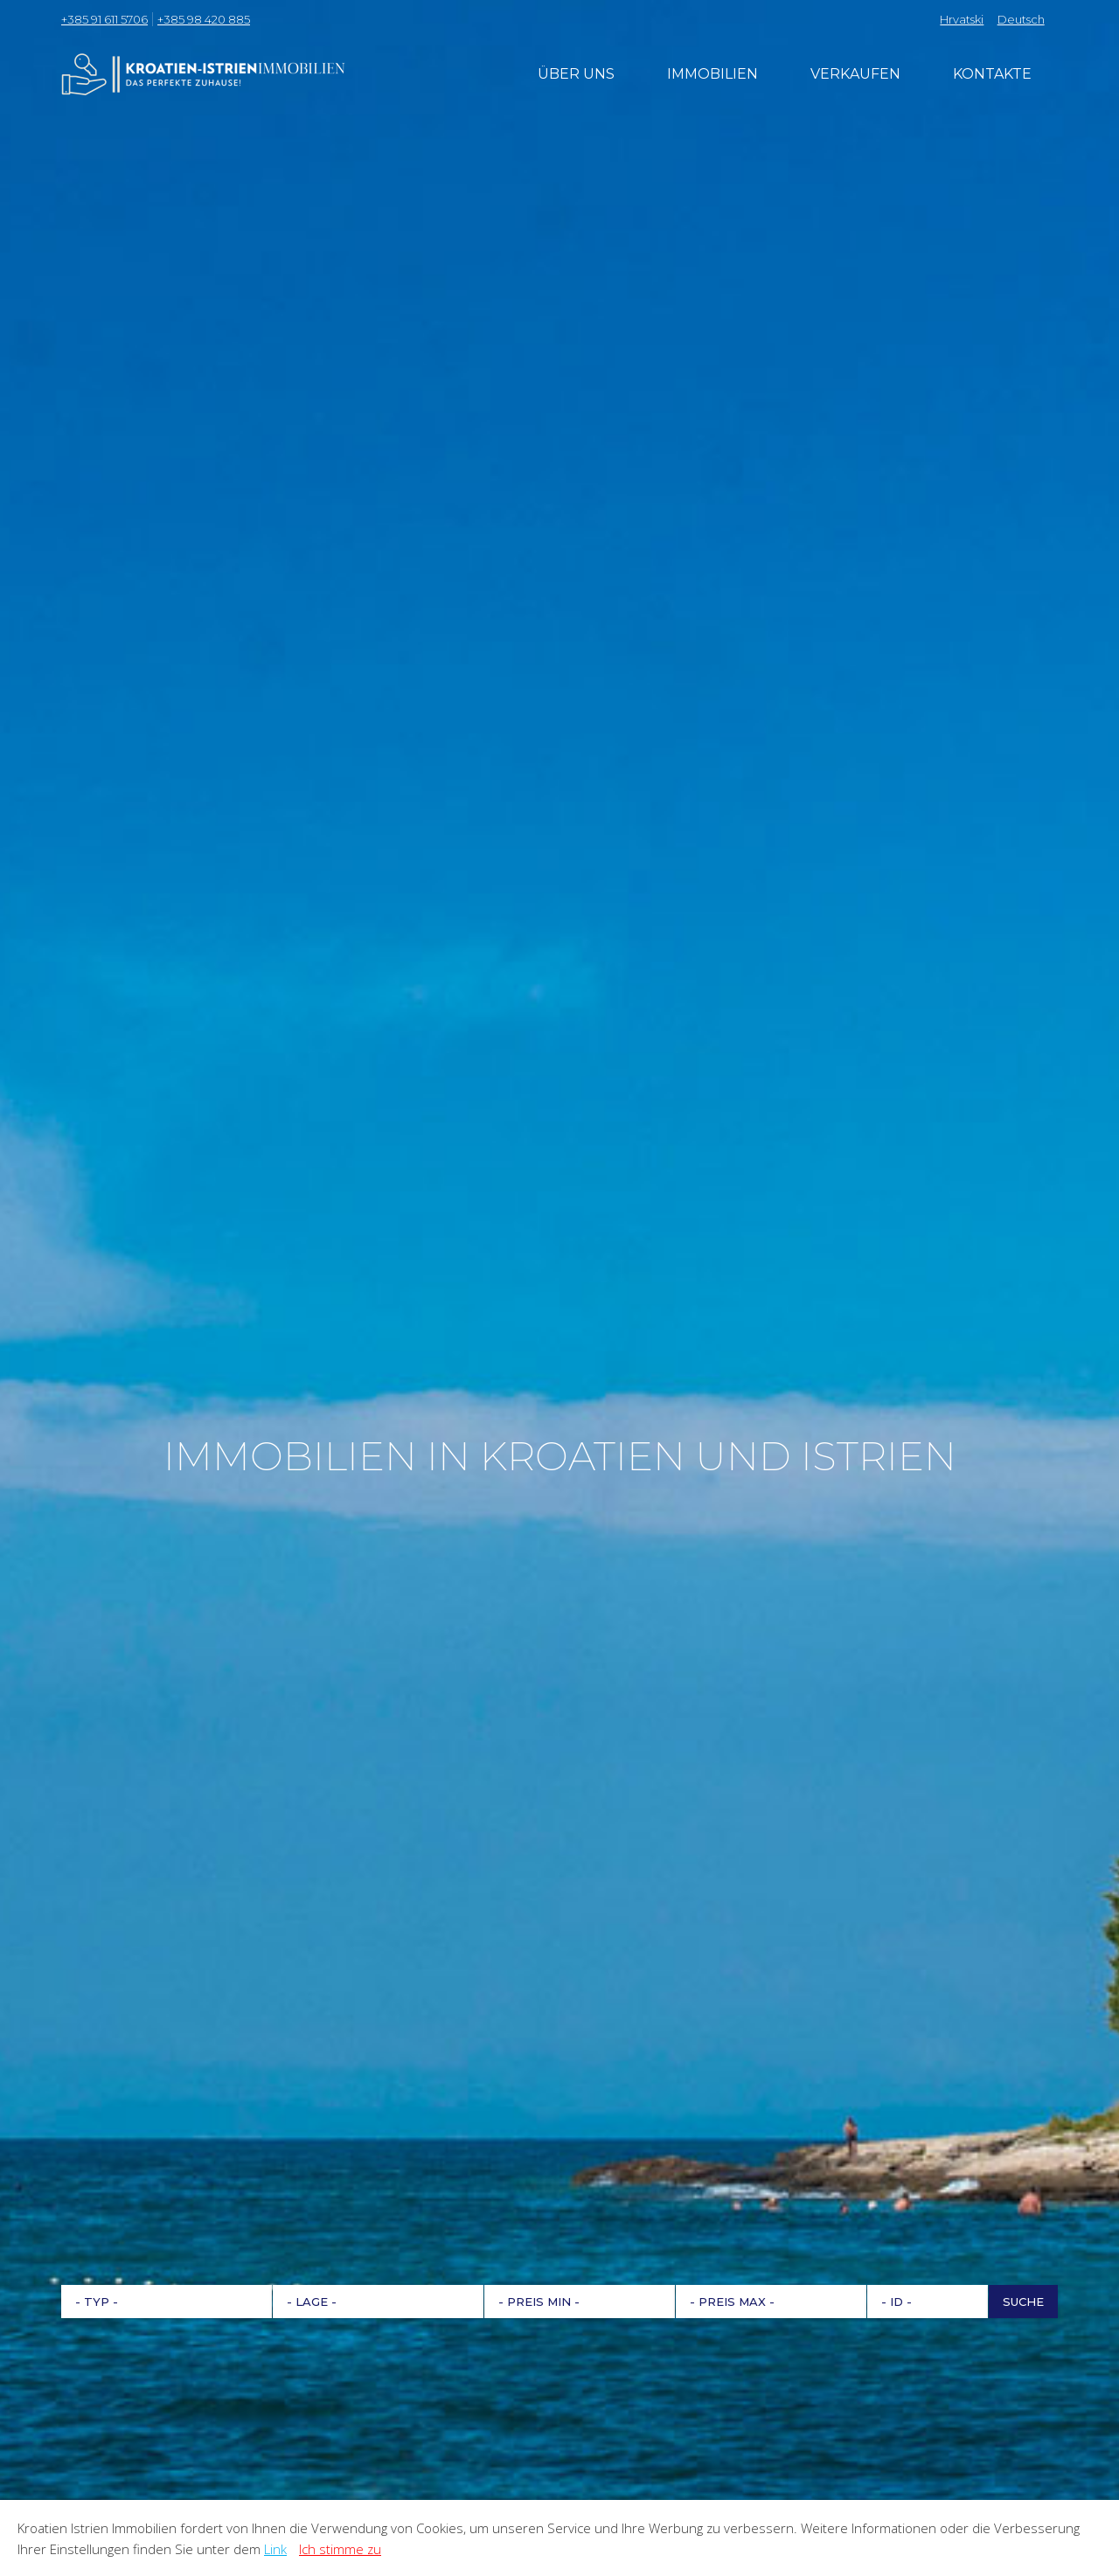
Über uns (576, 74)
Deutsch (1021, 19)
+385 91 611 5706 (104, 19)
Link (275, 2549)
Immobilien (712, 74)
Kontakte (992, 74)
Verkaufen (855, 74)
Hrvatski (961, 19)
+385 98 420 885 (203, 19)
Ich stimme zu (340, 2549)
